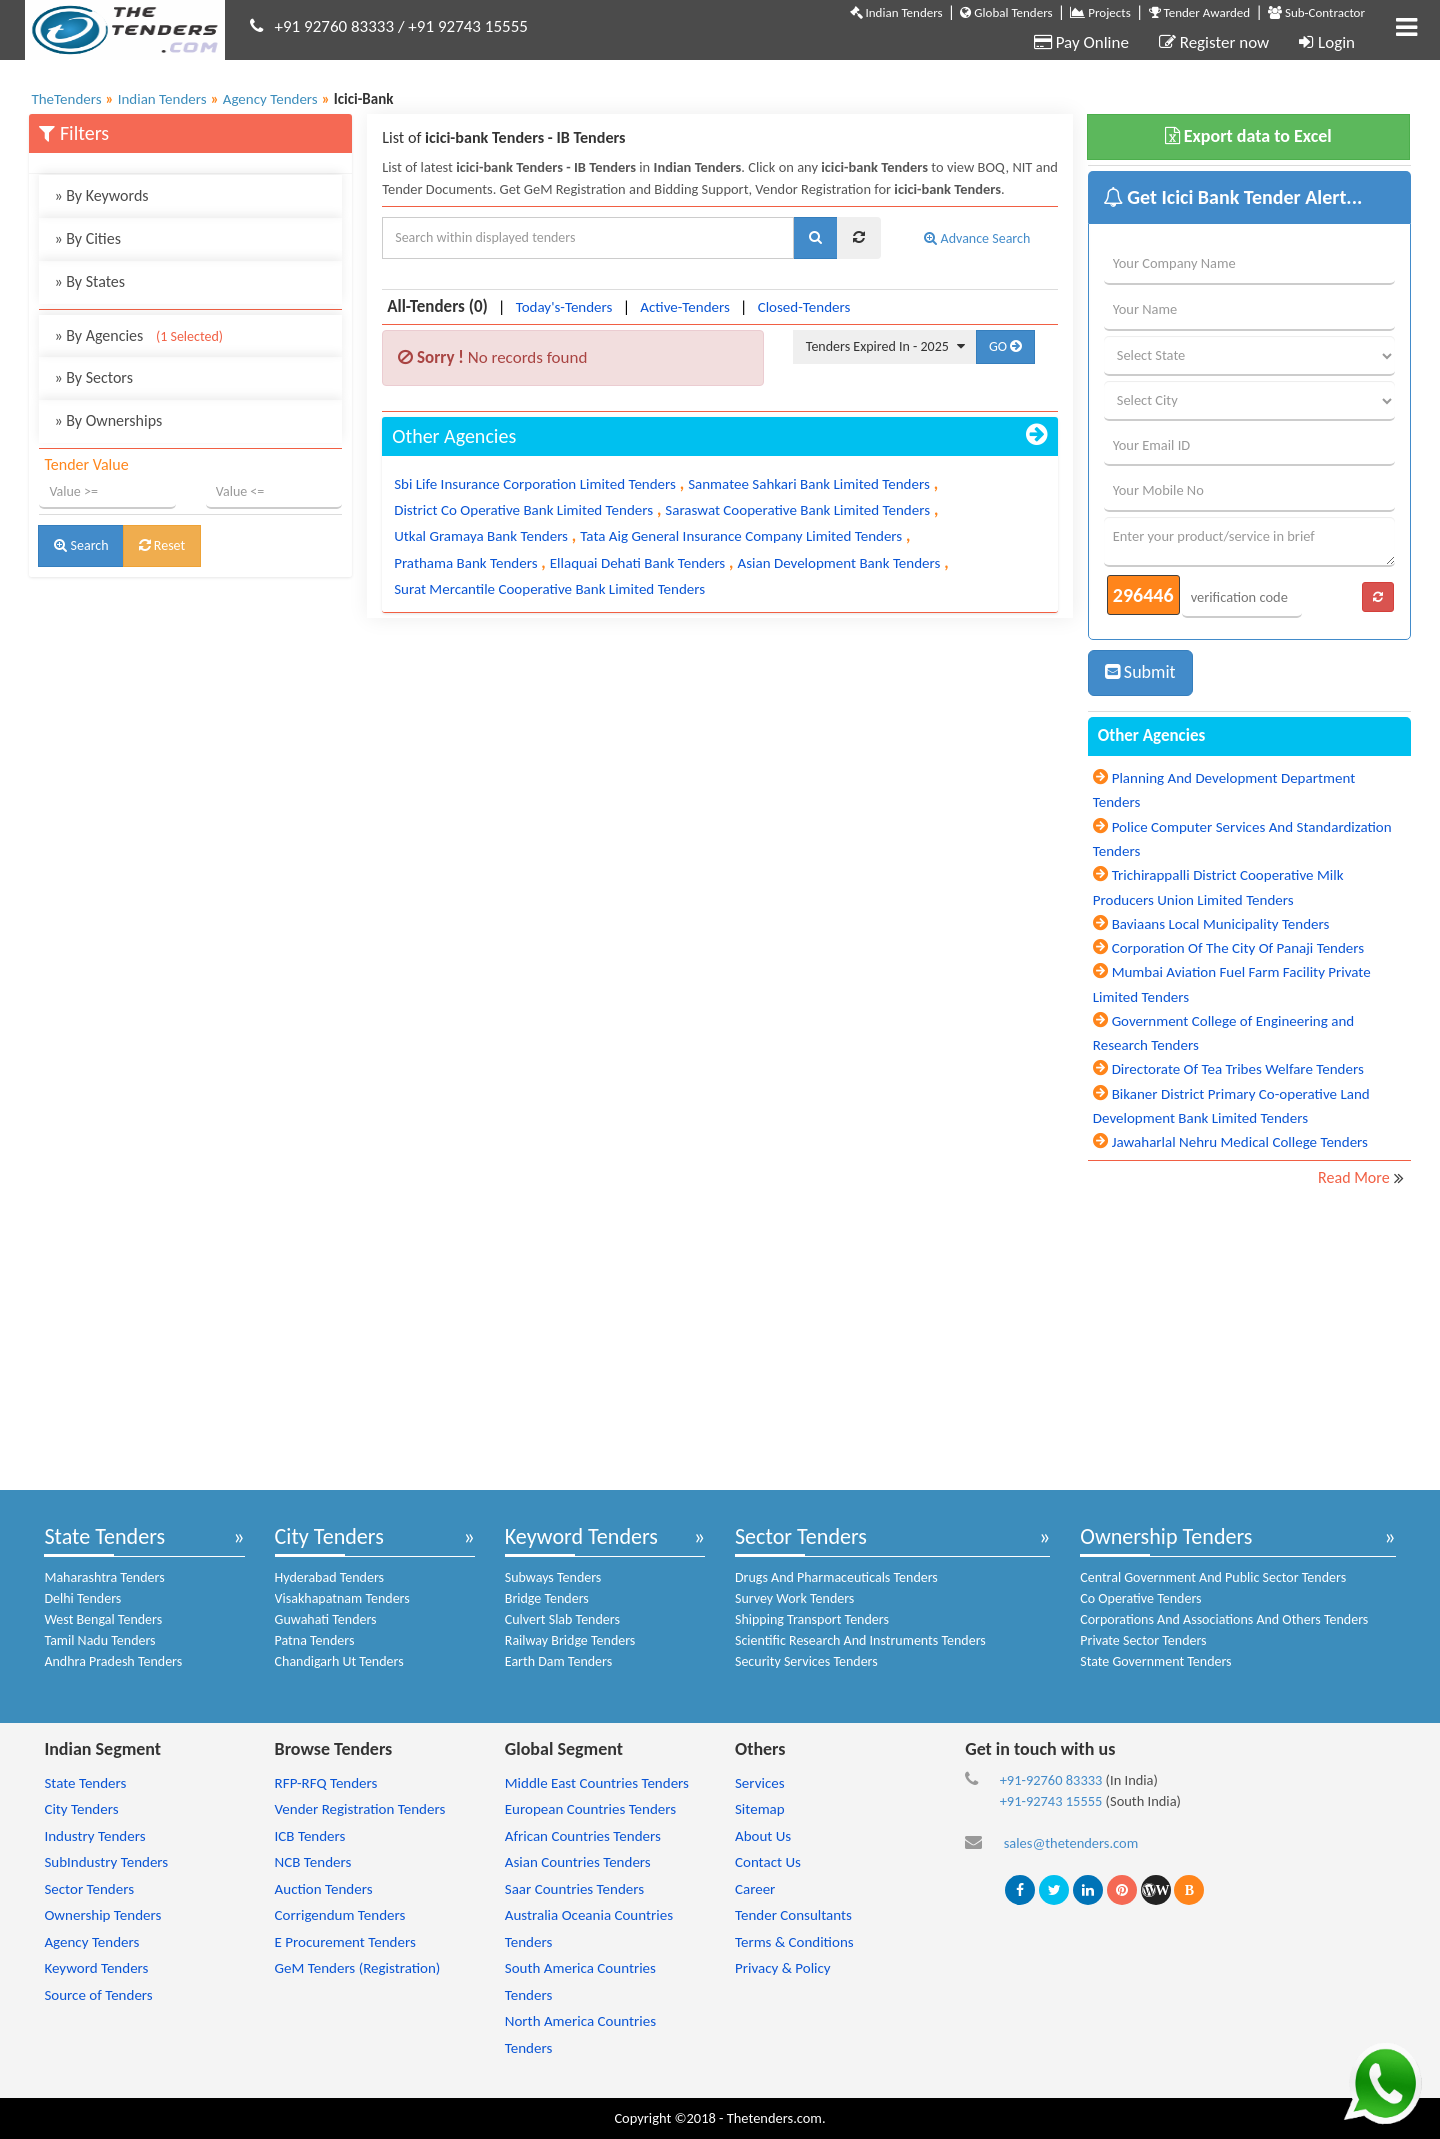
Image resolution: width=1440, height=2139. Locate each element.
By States (89, 281)
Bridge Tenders (547, 1598)
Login (1327, 42)
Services (760, 1783)
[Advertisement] (190, 722)
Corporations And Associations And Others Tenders (1224, 1619)
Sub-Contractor (1316, 12)
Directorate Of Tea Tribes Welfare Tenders (1238, 1069)
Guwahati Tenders (326, 1619)
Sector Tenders (801, 1536)
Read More (1354, 1177)
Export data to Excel (1248, 136)
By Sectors (93, 377)
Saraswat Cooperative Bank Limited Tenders (797, 510)
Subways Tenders (553, 1577)
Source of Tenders (98, 1995)
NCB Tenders (313, 1862)
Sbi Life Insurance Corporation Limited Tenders (535, 484)
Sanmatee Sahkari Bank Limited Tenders (809, 484)
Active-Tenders (685, 307)
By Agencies (138, 335)
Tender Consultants (793, 1915)
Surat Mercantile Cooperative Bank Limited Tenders (549, 589)
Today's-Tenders (564, 307)
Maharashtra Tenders (104, 1577)
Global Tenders (1006, 12)
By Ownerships (108, 420)
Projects (1100, 12)
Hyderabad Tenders (329, 1577)
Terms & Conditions (794, 1942)
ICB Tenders (310, 1836)
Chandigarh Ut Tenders (339, 1661)
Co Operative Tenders (1140, 1598)
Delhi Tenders (82, 1598)
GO (1005, 346)
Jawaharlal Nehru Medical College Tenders (1240, 1142)
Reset (162, 545)
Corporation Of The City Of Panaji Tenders (1238, 948)
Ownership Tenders (1166, 1536)
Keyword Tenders (581, 1536)
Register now (1214, 42)
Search (81, 545)
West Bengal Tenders (103, 1619)
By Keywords (101, 195)
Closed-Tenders (804, 307)
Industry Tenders (94, 1836)
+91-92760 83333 (1051, 1780)
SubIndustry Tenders (106, 1862)
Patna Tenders (315, 1640)
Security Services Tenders (806, 1661)
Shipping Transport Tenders (812, 1619)
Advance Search (977, 238)
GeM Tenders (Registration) (358, 1968)
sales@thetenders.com (1071, 1843)
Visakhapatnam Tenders (342, 1598)
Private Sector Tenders (1143, 1640)
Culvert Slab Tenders (562, 1619)
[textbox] (588, 238)
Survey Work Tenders (794, 1598)
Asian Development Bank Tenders (838, 563)
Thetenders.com (774, 2118)
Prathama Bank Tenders (465, 563)
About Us (763, 1836)
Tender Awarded (1200, 12)
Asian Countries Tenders (578, 1862)
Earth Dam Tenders (558, 1661)
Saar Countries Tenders (574, 1889)
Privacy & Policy (783, 1968)
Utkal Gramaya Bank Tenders (481, 536)
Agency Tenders (91, 1942)
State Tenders (104, 1536)
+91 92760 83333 (335, 26)
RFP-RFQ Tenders (326, 1783)
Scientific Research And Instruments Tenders (860, 1640)
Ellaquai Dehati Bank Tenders (637, 563)
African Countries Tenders (583, 1836)
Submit (1140, 672)
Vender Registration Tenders (360, 1809)
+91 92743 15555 (468, 26)
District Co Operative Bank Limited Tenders (523, 510)
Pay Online (1081, 42)
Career (755, 1889)
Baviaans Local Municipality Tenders (1221, 924)
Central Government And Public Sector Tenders (1213, 1577)
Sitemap (760, 1809)
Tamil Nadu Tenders (99, 1640)
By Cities (87, 238)
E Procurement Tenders (345, 1942)
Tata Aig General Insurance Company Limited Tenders (741, 536)
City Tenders (329, 1536)
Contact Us (768, 1862)
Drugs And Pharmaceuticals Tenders (836, 1577)
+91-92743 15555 (1051, 1801)
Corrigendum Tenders (340, 1915)
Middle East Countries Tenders (597, 1783)
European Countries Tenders (590, 1809)
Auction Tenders (324, 1889)
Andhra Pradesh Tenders (113, 1661)
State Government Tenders (1155, 1661)
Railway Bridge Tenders (570, 1640)
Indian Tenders (896, 12)
